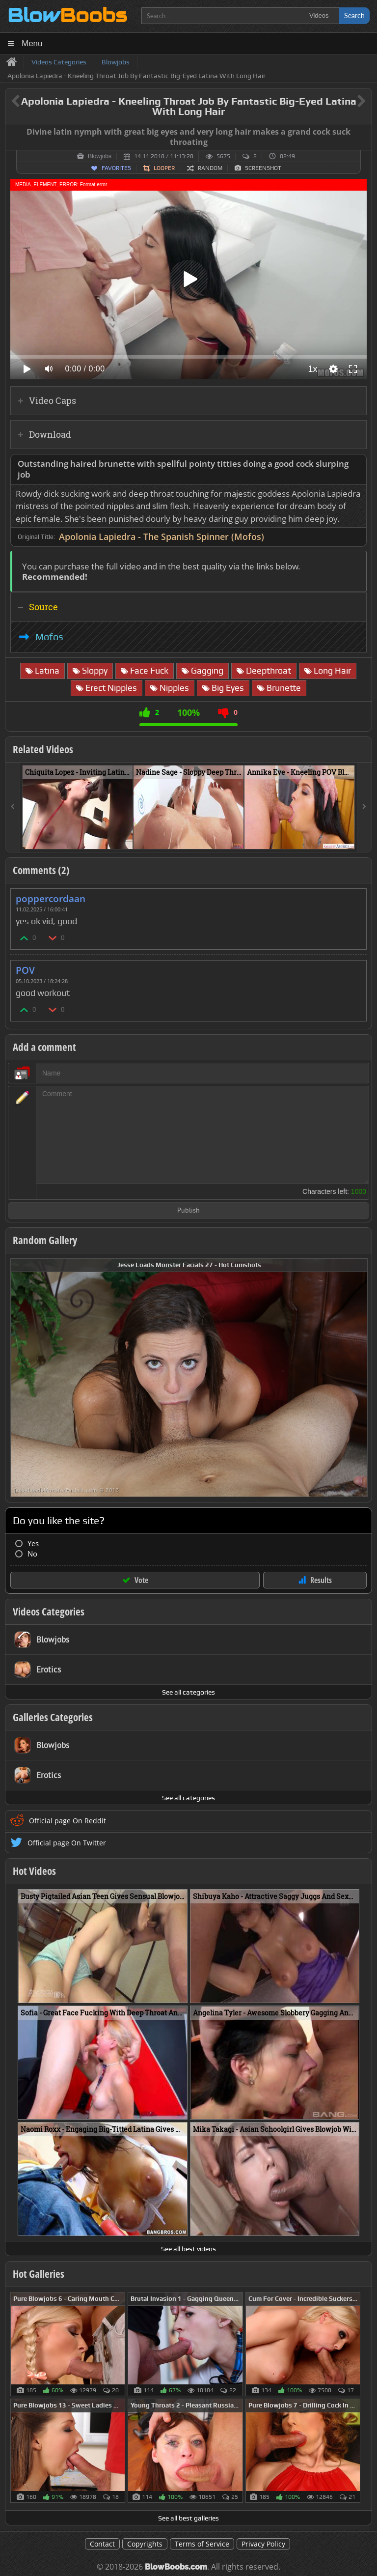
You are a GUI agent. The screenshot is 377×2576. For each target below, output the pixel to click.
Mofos (49, 637)
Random (210, 168)
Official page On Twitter (66, 1842)
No (32, 1553)
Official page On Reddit (67, 1820)
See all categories (188, 1692)
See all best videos (188, 2249)
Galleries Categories (53, 1717)
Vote (141, 1580)
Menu (32, 43)
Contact (102, 2543)
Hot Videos (34, 1871)
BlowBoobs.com (176, 2567)
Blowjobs (99, 156)
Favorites (116, 168)
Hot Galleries (38, 2274)
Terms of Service (202, 2543)
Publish (188, 1211)
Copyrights (144, 2543)
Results (321, 1580)
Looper (164, 168)
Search (354, 15)
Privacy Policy (263, 2543)
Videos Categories (48, 1611)
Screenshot (263, 168)
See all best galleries (188, 2518)
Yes (33, 1543)
